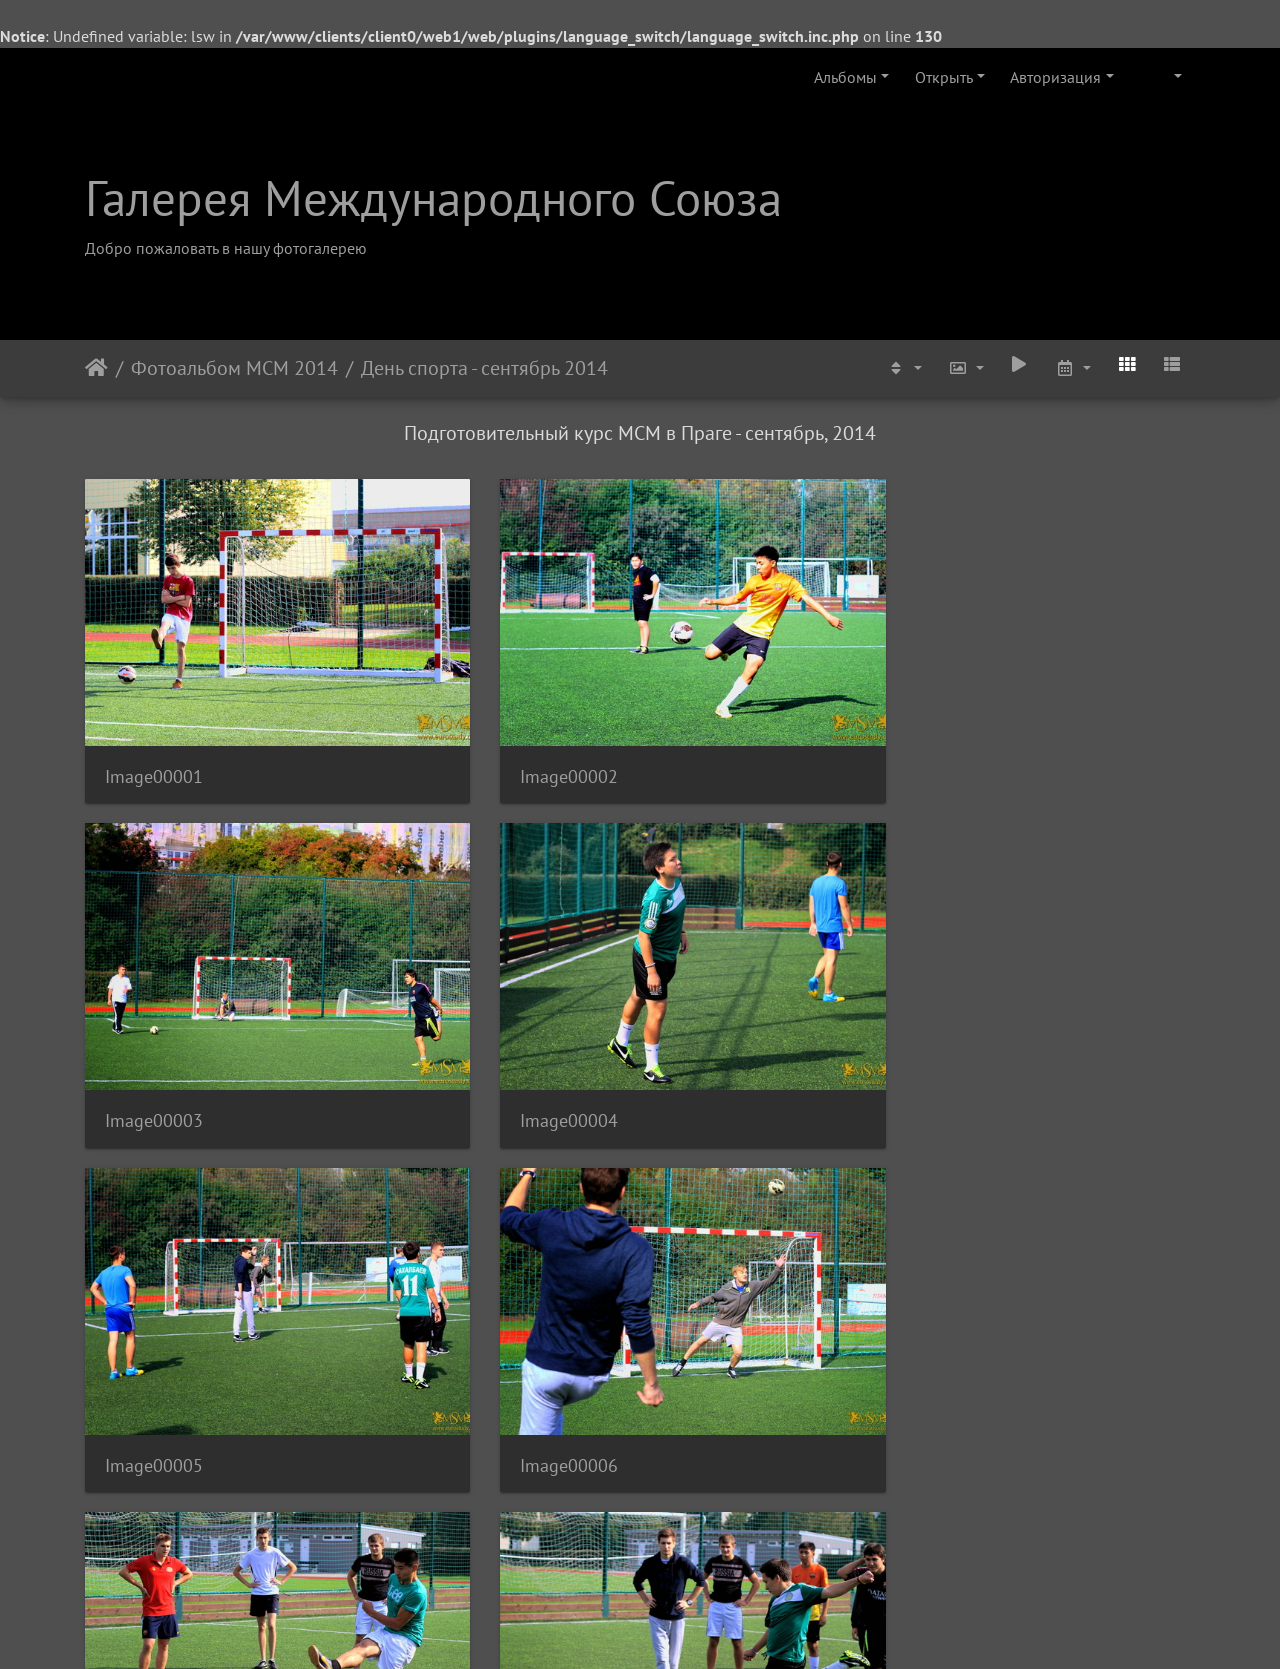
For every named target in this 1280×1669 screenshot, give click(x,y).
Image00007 (724, 940)
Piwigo (667, 1627)
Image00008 (1009, 940)
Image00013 (154, 1448)
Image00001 (154, 686)
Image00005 (154, 940)
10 (714, 1551)
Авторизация (1055, 77)
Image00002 (439, 686)
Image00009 (154, 1194)
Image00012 (1009, 1194)
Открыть (944, 77)
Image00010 (439, 1194)
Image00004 (1009, 686)
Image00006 (439, 940)
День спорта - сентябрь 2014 (484, 368)
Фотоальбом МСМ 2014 (234, 368)
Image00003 (724, 686)
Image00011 (724, 1194)
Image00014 (439, 1448)
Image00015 (724, 1448)
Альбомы (845, 77)
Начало (96, 368)
